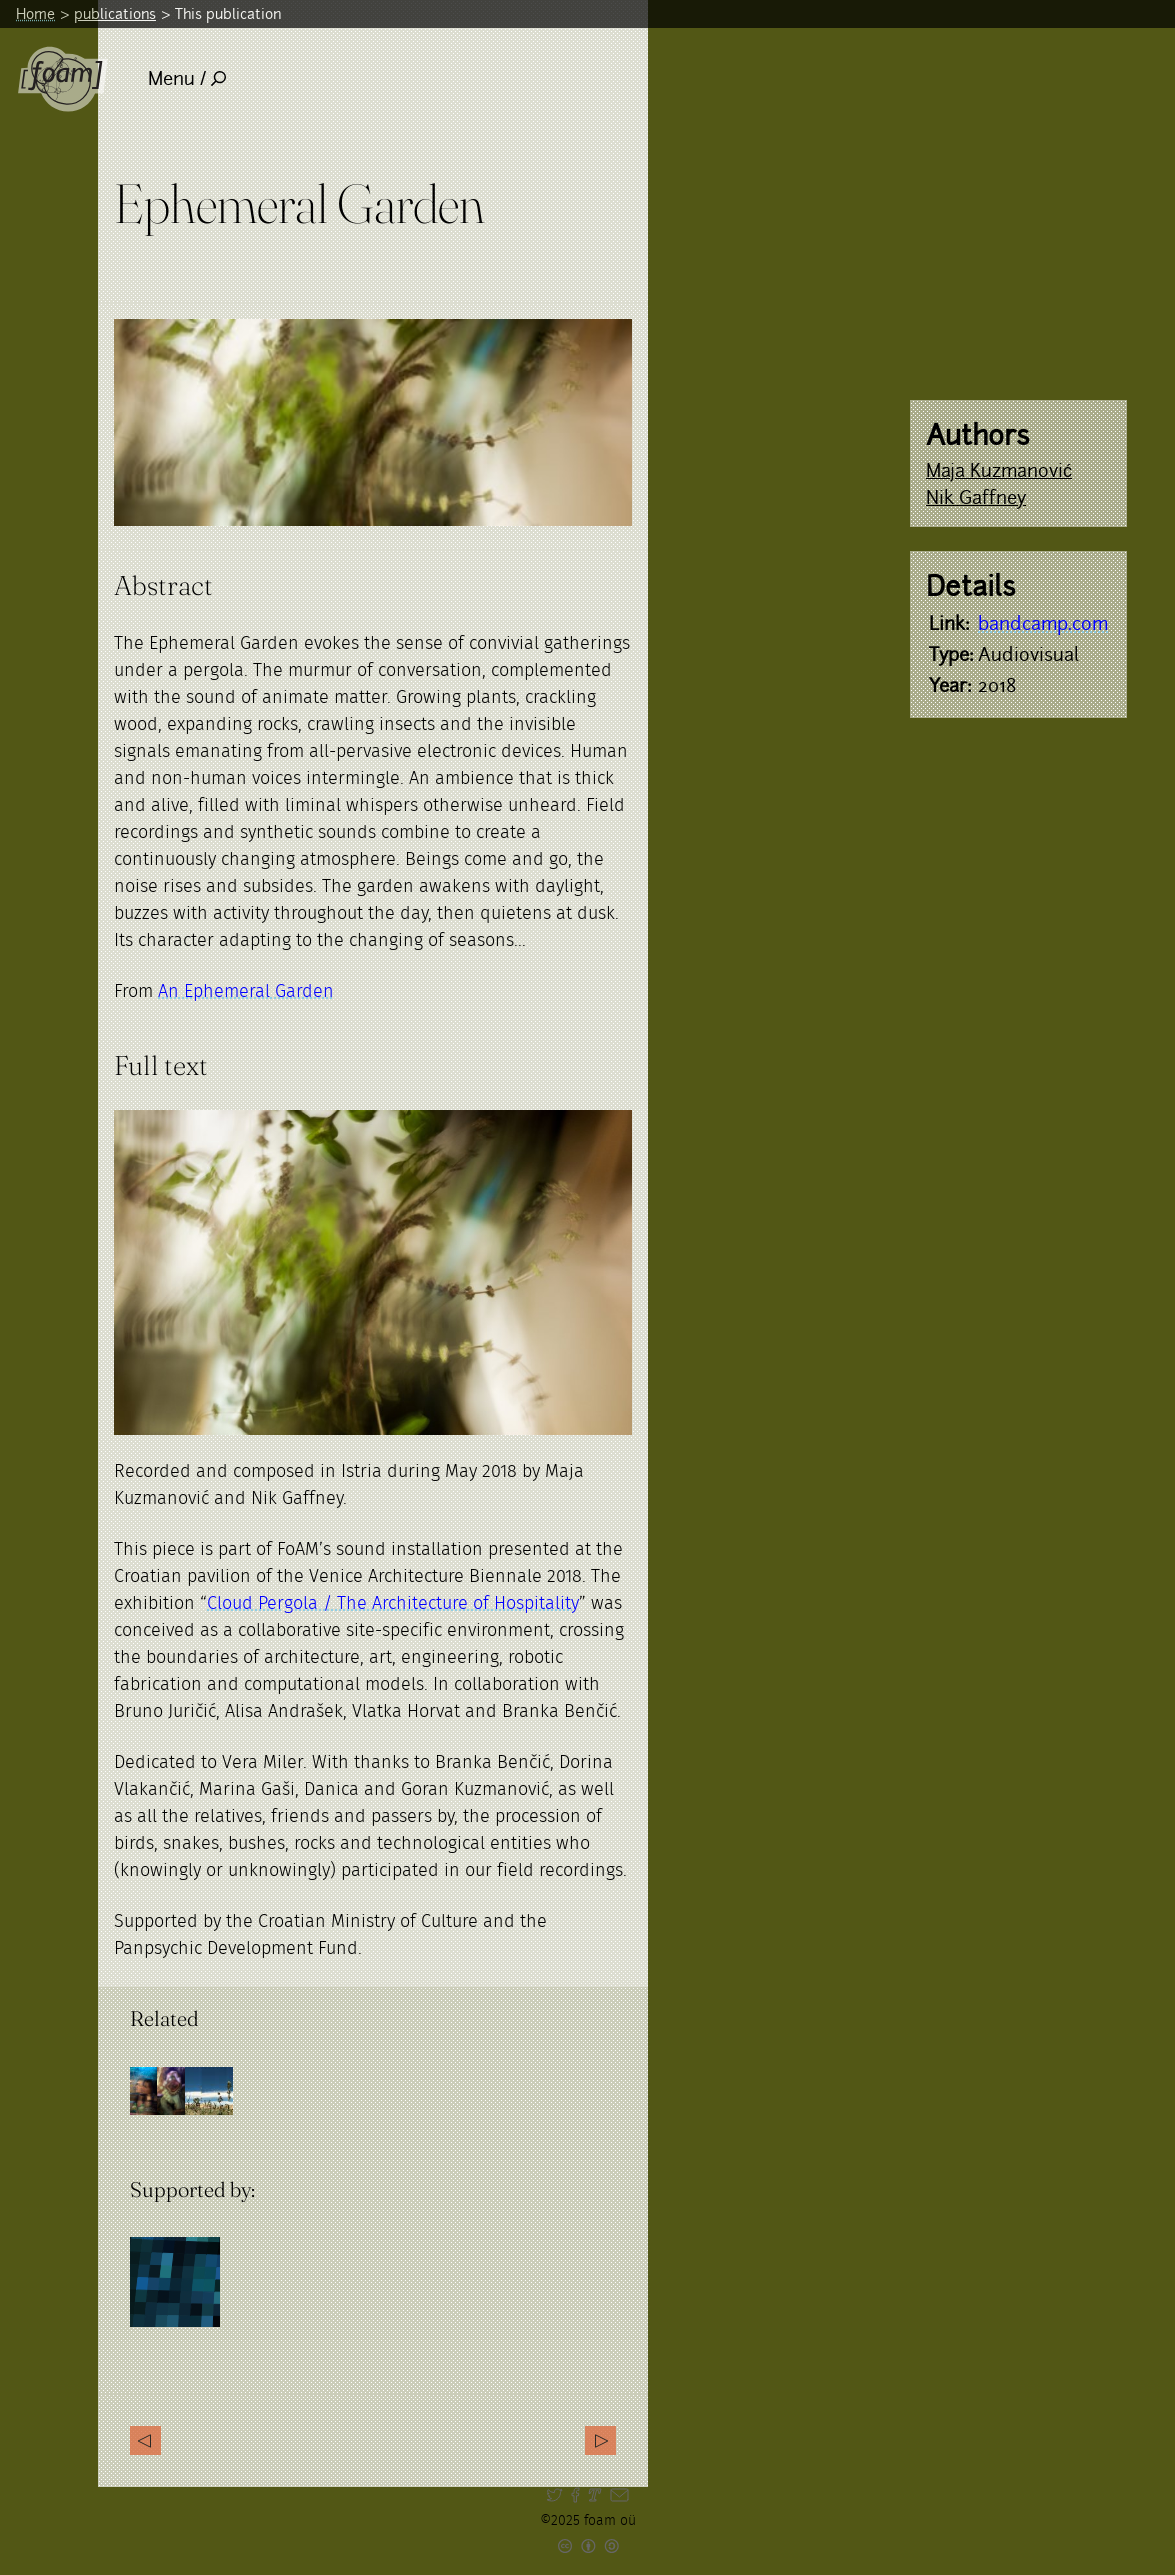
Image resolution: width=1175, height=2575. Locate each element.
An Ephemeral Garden (246, 992)
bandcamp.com (1043, 623)
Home (35, 13)
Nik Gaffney (976, 497)
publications (115, 13)
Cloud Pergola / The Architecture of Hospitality (393, 1604)
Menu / (187, 78)
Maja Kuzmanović (999, 470)
